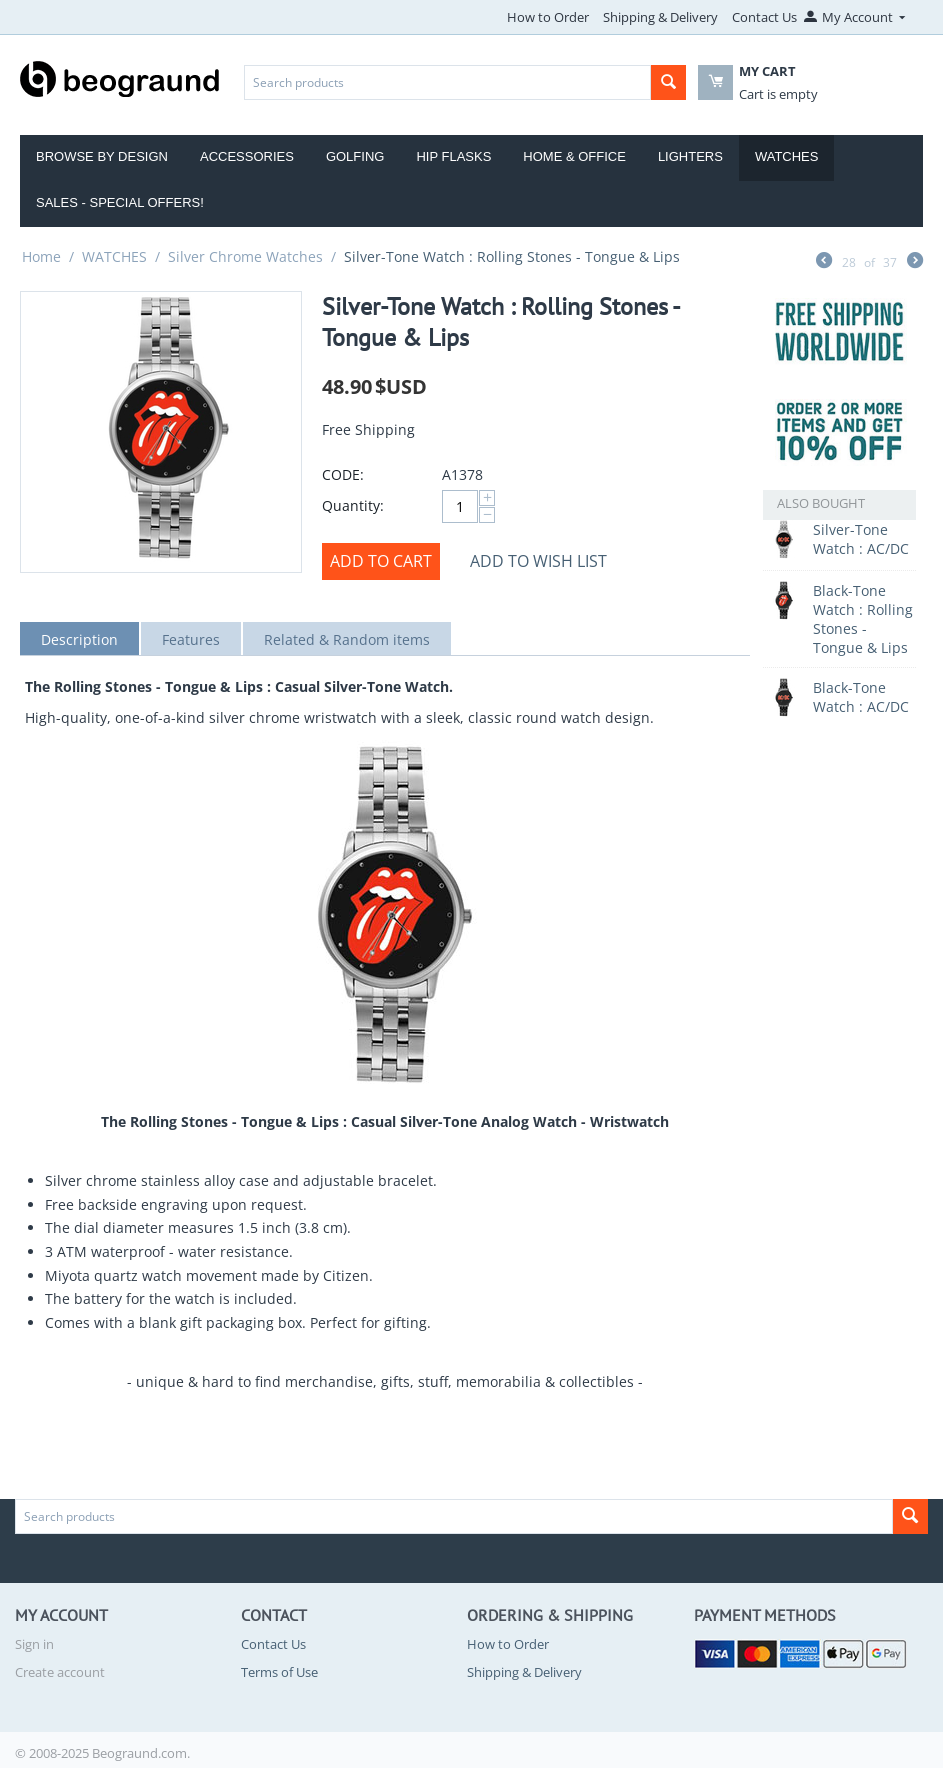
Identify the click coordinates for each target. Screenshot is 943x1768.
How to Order (548, 17)
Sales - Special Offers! (120, 202)
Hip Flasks (453, 156)
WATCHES (114, 256)
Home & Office (574, 156)
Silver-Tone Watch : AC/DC (861, 539)
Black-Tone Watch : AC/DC (861, 697)
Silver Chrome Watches (245, 256)
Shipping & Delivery (660, 17)
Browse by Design (102, 156)
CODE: (343, 474)
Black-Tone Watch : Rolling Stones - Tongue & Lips (863, 619)
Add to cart (381, 561)
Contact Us (764, 17)
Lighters (690, 156)
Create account (60, 1672)
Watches (787, 156)
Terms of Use (279, 1672)
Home (41, 256)
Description (79, 639)
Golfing (355, 156)
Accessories (247, 156)
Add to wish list (538, 561)
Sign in (34, 1644)
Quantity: (353, 505)
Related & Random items (347, 639)
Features (191, 639)
